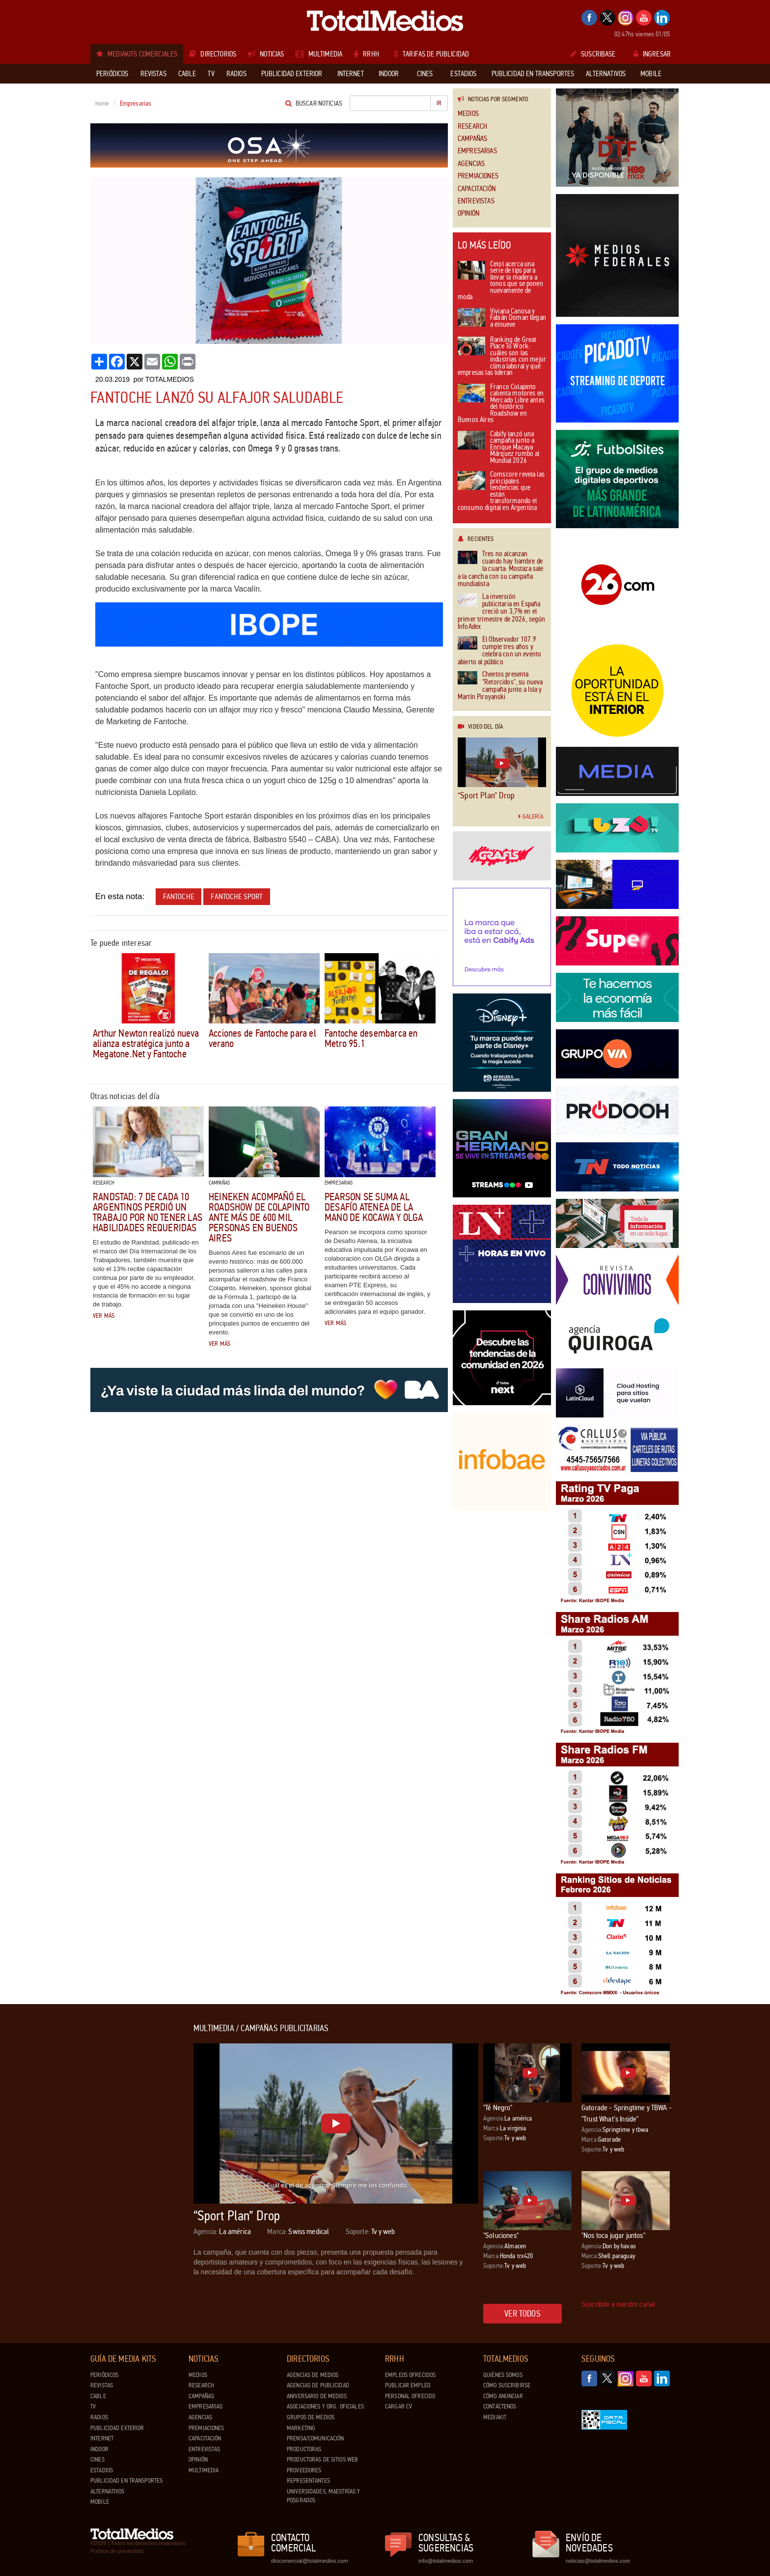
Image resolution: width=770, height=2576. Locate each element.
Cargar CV (398, 2406)
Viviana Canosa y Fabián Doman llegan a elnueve (502, 318)
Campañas (472, 138)
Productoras (304, 2449)
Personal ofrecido (410, 2396)
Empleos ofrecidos (410, 2375)
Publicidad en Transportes (126, 2481)
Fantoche (178, 896)
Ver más (103, 1316)
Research (472, 126)
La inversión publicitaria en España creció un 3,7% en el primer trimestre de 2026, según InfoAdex (502, 612)
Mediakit (494, 2417)
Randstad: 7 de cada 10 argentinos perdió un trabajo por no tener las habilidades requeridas (147, 1212)
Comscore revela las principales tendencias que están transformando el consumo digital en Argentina (501, 491)
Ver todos (522, 2313)
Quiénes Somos (502, 2375)
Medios (468, 113)
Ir (439, 103)
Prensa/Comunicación (315, 2438)
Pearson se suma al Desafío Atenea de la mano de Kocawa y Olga (374, 1207)
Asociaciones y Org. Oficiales (325, 2406)
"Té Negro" (498, 2107)
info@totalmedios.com (445, 2561)
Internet (101, 2438)
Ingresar (652, 54)
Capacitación (476, 189)
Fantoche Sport (236, 896)
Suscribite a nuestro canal (618, 2304)
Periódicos (104, 2375)
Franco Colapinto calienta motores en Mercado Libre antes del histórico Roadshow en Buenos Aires (501, 404)
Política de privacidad (116, 2551)
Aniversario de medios (317, 2396)
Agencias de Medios (312, 2375)
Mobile (99, 2502)
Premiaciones (478, 176)
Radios (99, 2417)
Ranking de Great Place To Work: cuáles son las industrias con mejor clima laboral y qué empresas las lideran (502, 357)
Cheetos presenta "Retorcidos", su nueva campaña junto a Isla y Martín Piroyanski (500, 686)
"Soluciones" (501, 2235)
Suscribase (593, 54)
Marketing (301, 2428)
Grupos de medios (310, 2417)
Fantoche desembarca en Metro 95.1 (371, 1038)
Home (102, 104)
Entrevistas (476, 201)
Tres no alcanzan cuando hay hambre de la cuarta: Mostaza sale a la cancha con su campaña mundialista (500, 569)
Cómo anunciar (503, 2396)
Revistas (101, 2385)
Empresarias (477, 151)
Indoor (99, 2449)
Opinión (468, 213)
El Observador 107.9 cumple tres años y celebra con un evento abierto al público (499, 651)
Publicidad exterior (117, 2428)
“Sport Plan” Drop (486, 795)
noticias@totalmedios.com (598, 2561)
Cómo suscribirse (506, 2385)
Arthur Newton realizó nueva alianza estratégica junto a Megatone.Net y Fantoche (146, 1043)
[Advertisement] (129, 2171)
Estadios (101, 2470)
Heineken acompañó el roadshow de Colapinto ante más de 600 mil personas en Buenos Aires (259, 1217)
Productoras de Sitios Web (322, 2459)
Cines (97, 2459)
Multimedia (204, 2470)
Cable (98, 2396)
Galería (531, 817)
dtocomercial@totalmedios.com (308, 2561)
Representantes (308, 2481)
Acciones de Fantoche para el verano (262, 1038)
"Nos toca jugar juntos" (613, 2235)
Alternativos (107, 2491)
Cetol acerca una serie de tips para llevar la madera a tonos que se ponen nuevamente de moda (500, 281)
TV (93, 2406)
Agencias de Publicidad (318, 2385)
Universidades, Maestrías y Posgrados (323, 2496)
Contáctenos (499, 2406)
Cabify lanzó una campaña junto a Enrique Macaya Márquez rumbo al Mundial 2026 (498, 448)
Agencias (471, 164)
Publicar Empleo (407, 2385)
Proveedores (304, 2470)
